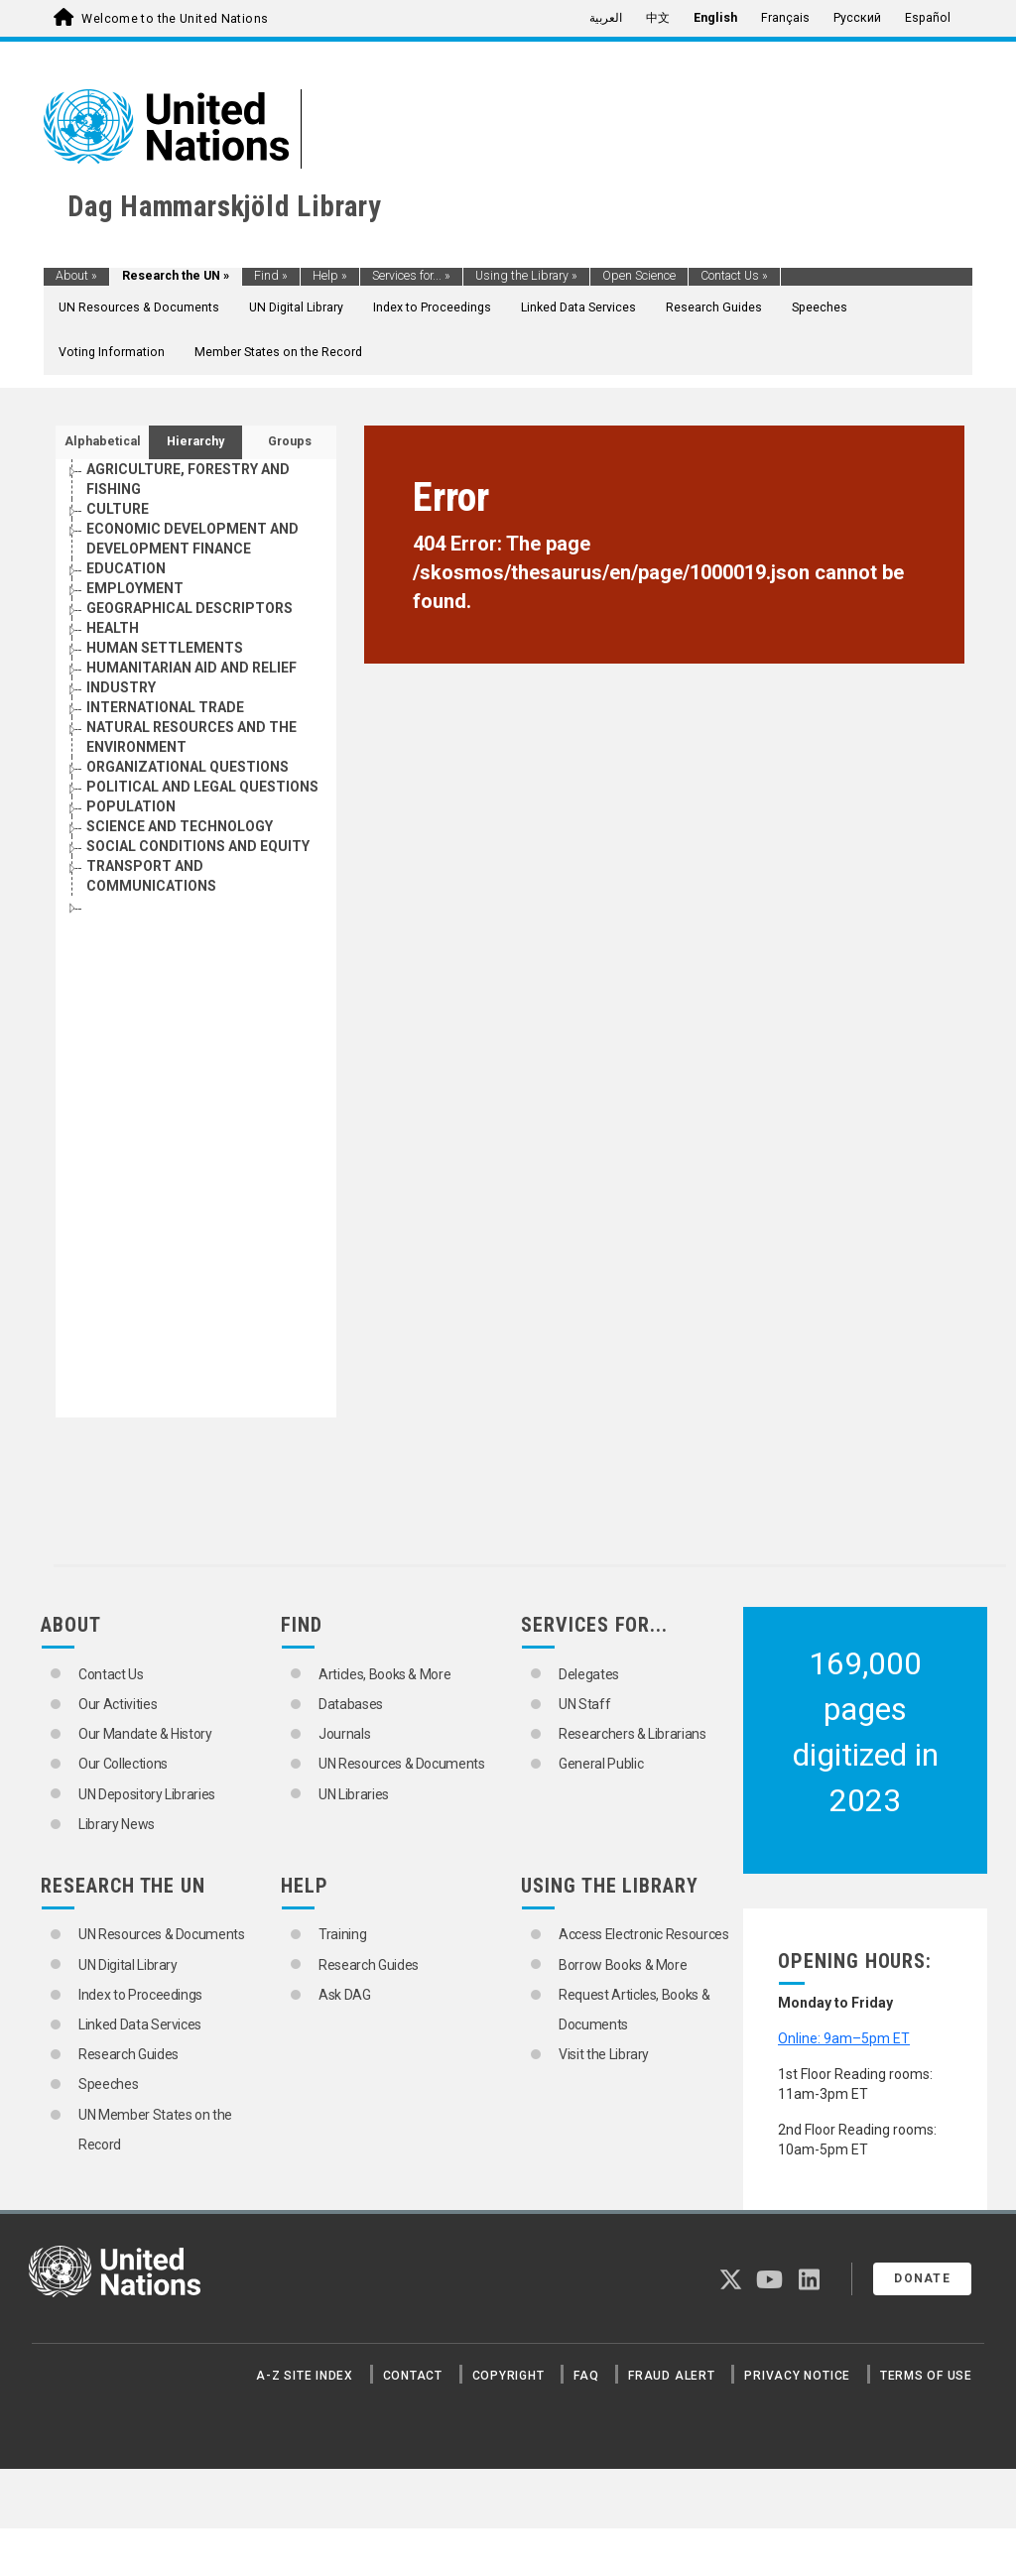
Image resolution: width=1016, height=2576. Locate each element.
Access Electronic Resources (644, 1934)
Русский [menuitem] (857, 18)
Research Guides (714, 307)
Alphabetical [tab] (102, 441)
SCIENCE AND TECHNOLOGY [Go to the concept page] (179, 826)
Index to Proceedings (432, 307)
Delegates (589, 1674)
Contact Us (734, 276)
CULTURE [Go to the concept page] (117, 509)
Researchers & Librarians (632, 1734)
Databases (350, 1704)
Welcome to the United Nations (174, 19)
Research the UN (175, 276)
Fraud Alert (671, 2376)
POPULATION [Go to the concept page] (131, 806)
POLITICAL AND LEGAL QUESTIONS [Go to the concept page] (202, 787)
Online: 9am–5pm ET (844, 2038)
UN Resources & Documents (139, 307)
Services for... (411, 276)
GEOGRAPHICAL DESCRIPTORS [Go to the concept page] (189, 608)
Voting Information (112, 352)
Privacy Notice (797, 2376)
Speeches (819, 307)
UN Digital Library (296, 307)
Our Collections (123, 1764)
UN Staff (584, 1704)
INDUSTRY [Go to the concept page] (121, 687)
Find (271, 276)
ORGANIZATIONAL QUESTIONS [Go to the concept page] (187, 767)
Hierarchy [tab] (195, 441)
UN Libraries (353, 1794)
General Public (601, 1764)
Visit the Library (604, 2054)
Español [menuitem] (928, 18)
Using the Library (526, 276)
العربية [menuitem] (605, 18)
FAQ (585, 2376)
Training (342, 1934)
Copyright (508, 2376)
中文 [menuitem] (658, 18)
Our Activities (117, 1704)
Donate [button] (922, 2278)
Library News (116, 1824)
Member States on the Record (278, 352)
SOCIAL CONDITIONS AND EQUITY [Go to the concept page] (198, 846)
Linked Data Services (578, 307)
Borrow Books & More (623, 1965)
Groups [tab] (290, 441)
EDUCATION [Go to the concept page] (126, 568)
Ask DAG (344, 1995)
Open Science (639, 276)
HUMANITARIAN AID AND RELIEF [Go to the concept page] (191, 667)
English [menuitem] (715, 18)
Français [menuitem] (785, 18)
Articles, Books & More (384, 1674)
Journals (344, 1734)
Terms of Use (926, 2376)
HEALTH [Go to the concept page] (112, 628)
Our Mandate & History (145, 1734)
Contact (413, 2376)
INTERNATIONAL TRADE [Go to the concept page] (165, 707)
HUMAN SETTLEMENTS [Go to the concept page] (164, 648)
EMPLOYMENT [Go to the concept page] (135, 588)
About (76, 276)
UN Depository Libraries (146, 1794)
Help (330, 276)
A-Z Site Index (304, 2376)
